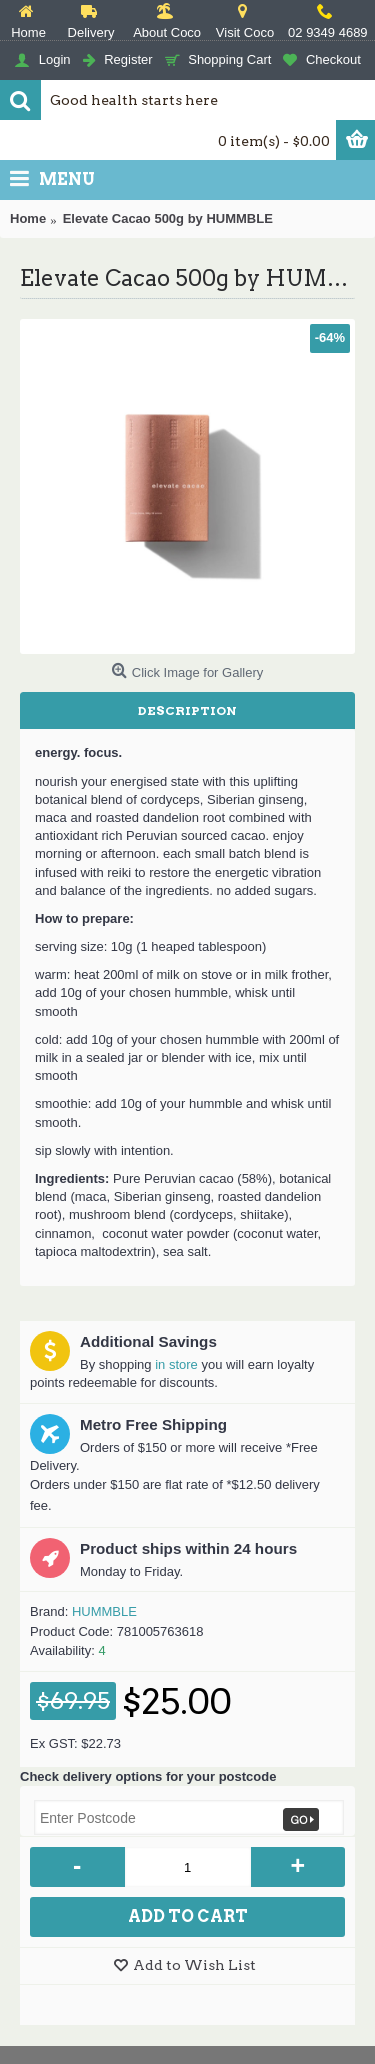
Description (187, 710)
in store (176, 1364)
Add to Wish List (194, 1965)
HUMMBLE (104, 1611)
